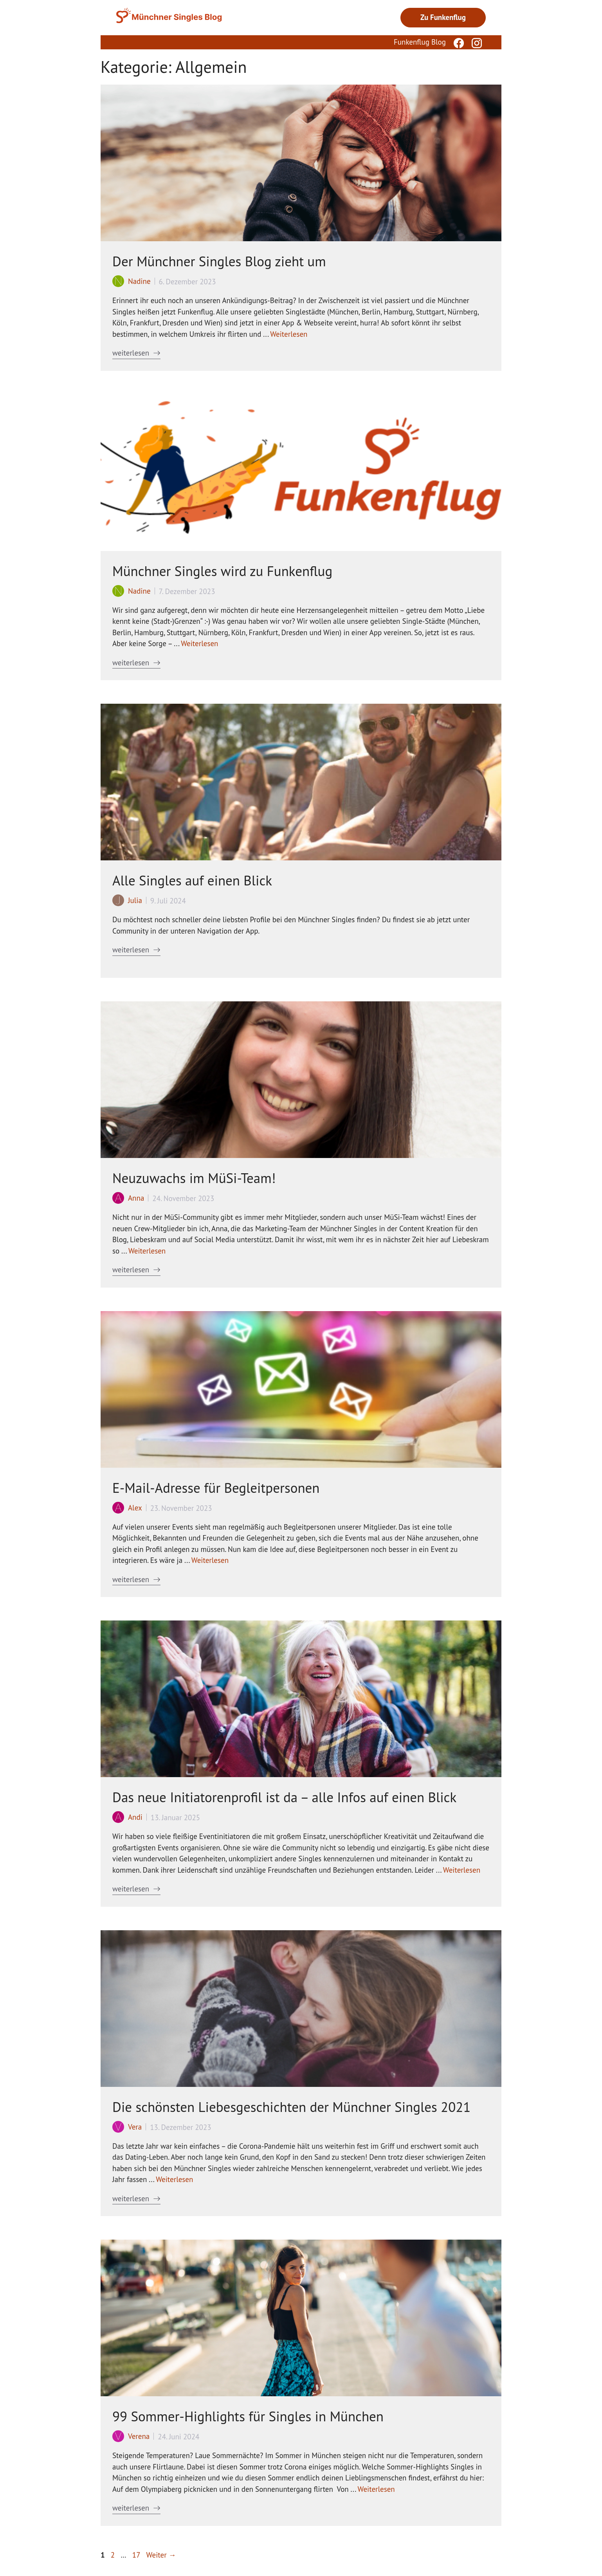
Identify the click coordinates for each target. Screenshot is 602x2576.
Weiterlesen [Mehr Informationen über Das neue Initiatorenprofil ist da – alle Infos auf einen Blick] (461, 1870)
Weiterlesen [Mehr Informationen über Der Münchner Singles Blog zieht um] (288, 334)
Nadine (139, 281)
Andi (135, 1817)
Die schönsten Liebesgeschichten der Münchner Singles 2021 (291, 2107)
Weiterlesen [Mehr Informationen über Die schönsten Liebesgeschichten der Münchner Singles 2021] (174, 2179)
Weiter (161, 2555)
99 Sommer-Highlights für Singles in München (248, 2416)
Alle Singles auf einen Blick (192, 880)
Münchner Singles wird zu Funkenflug (222, 571)
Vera (135, 2127)
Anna (136, 1198)
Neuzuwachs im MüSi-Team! (194, 1178)
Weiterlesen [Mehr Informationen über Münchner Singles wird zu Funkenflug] (199, 643)
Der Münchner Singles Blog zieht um (219, 261)
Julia (135, 900)
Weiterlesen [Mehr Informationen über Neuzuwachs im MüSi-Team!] (147, 1250)
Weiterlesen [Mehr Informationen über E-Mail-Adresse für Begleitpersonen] (210, 1560)
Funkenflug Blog (420, 42)
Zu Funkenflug (443, 17)
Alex (135, 1507)
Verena (139, 2436)
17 (137, 2555)
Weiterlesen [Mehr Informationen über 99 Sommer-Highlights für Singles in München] (376, 2489)
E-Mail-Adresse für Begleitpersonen (216, 1488)
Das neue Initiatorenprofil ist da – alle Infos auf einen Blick (284, 1797)
